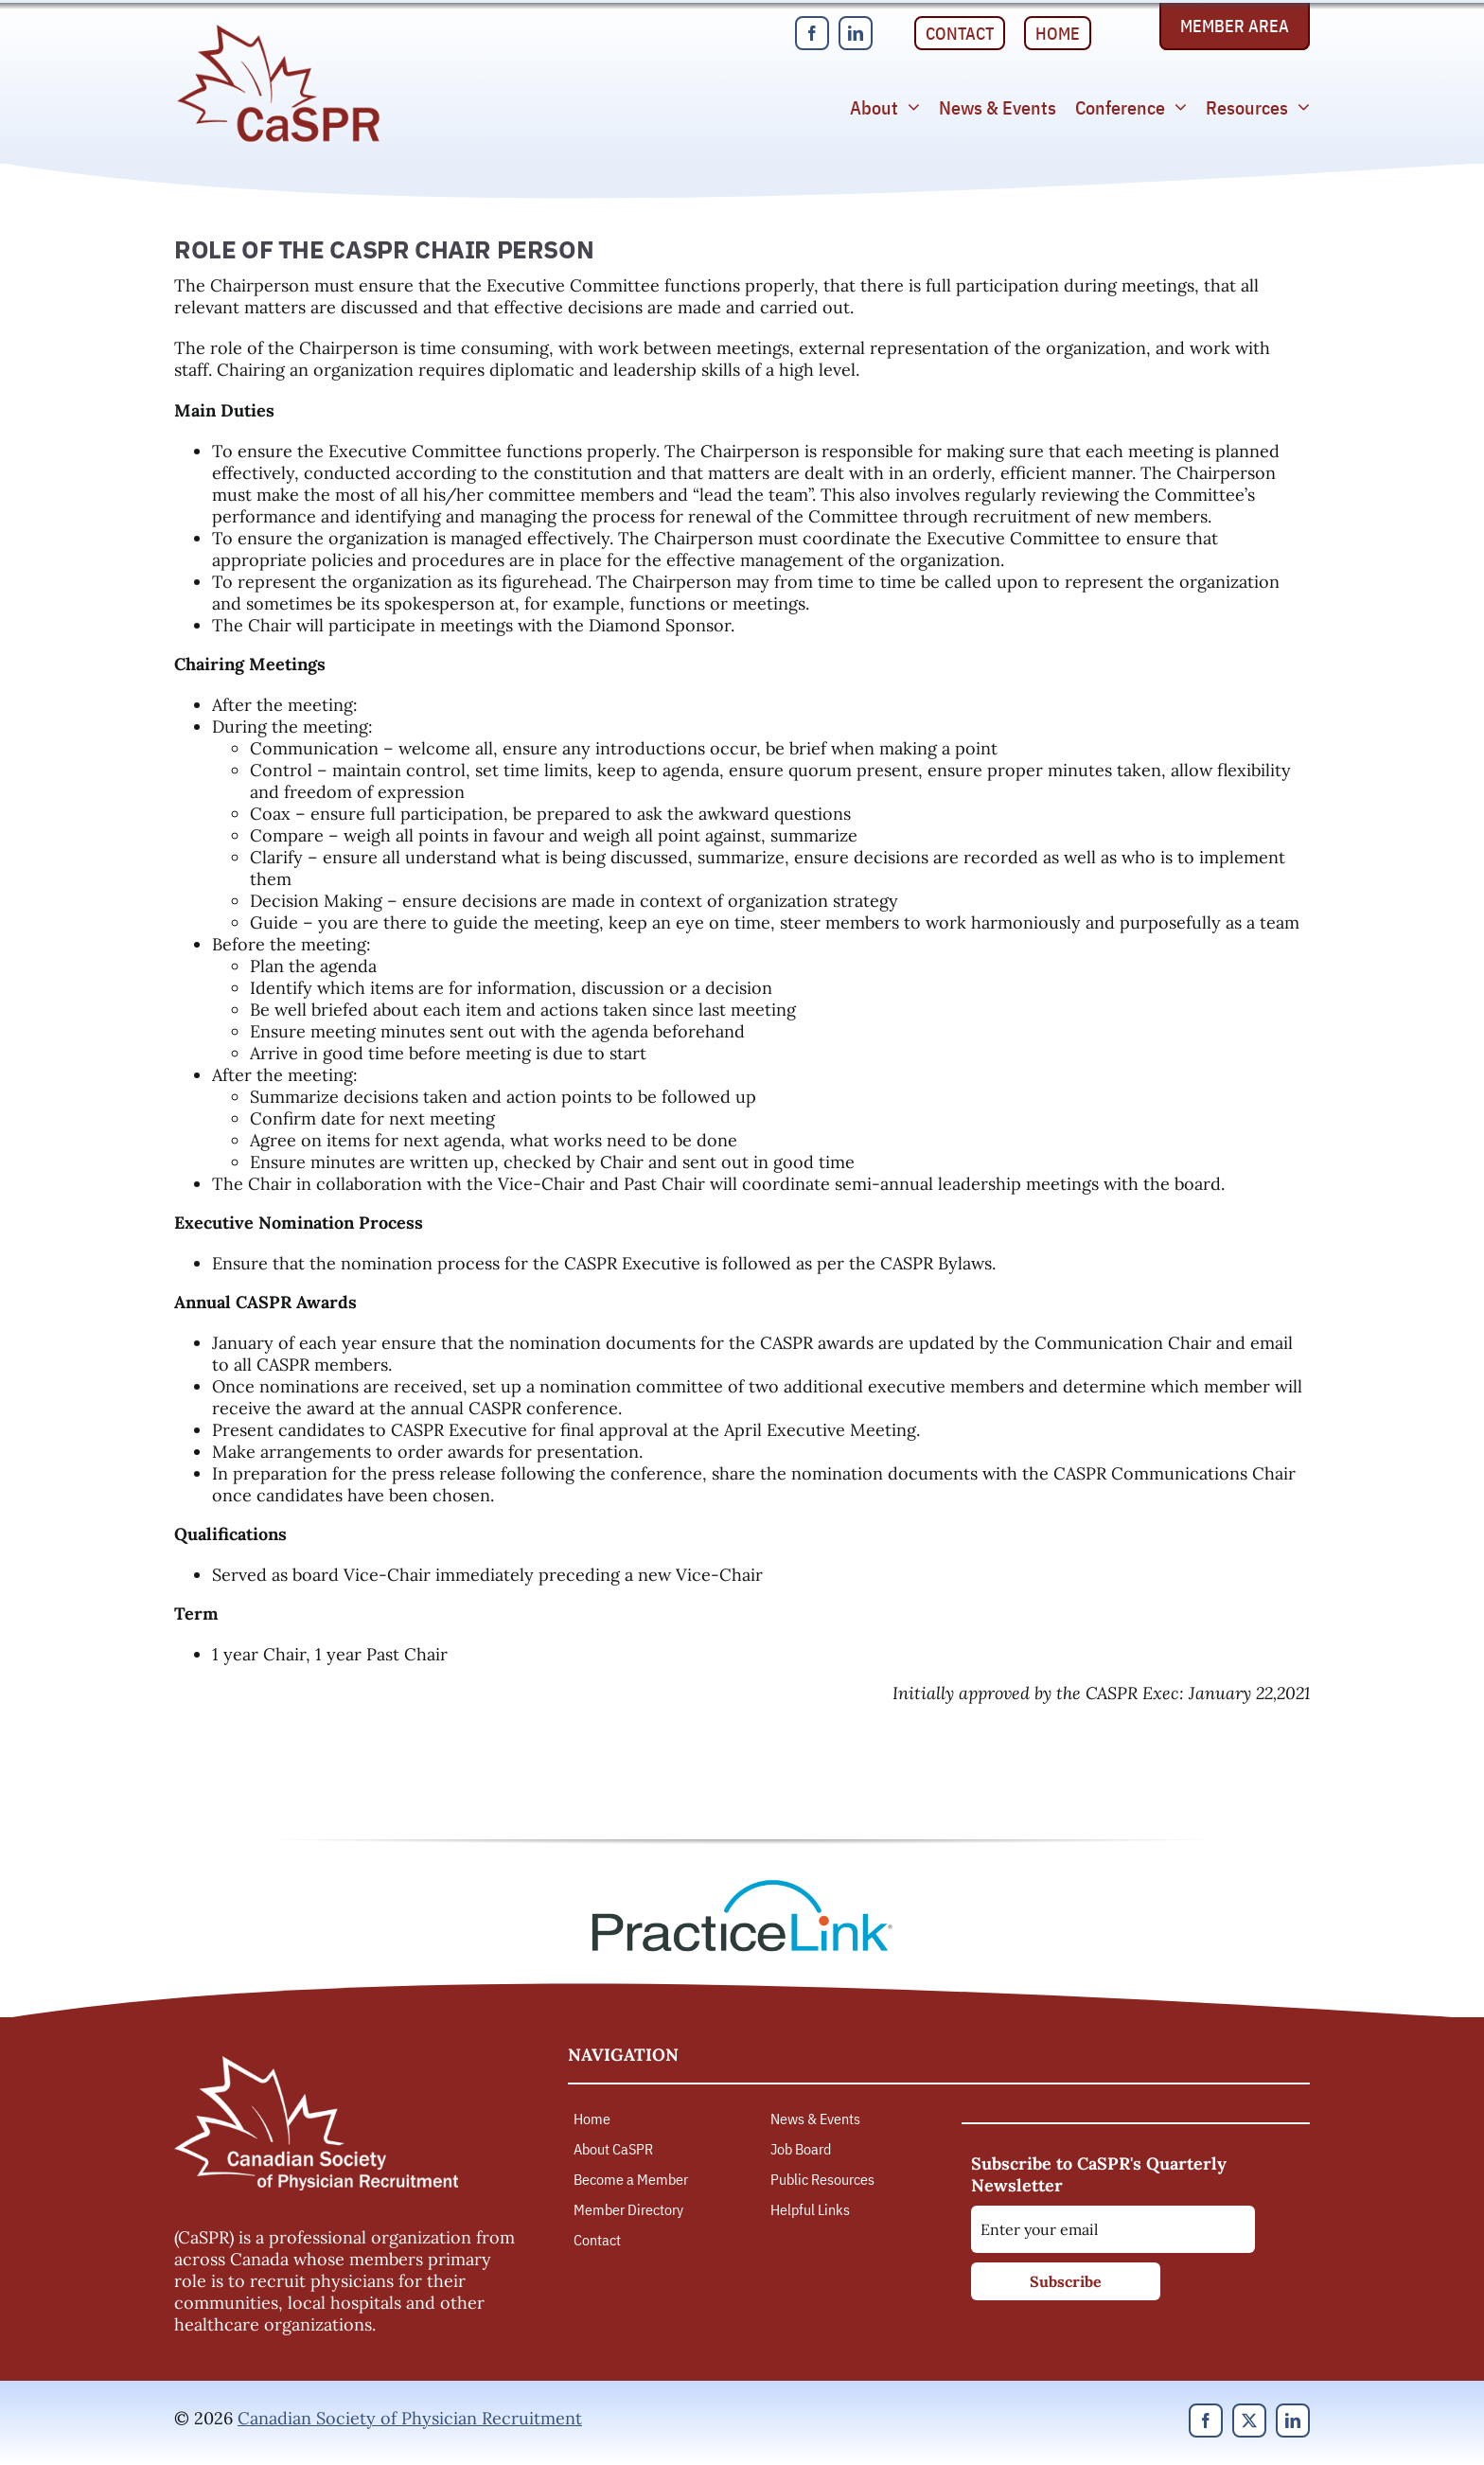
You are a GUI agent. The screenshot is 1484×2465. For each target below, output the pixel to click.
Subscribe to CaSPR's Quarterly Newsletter (1099, 2174)
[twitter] (1249, 2420)
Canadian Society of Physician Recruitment (410, 2418)
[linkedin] (856, 33)
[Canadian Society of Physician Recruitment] (278, 30)
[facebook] (812, 33)
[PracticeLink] (742, 1886)
